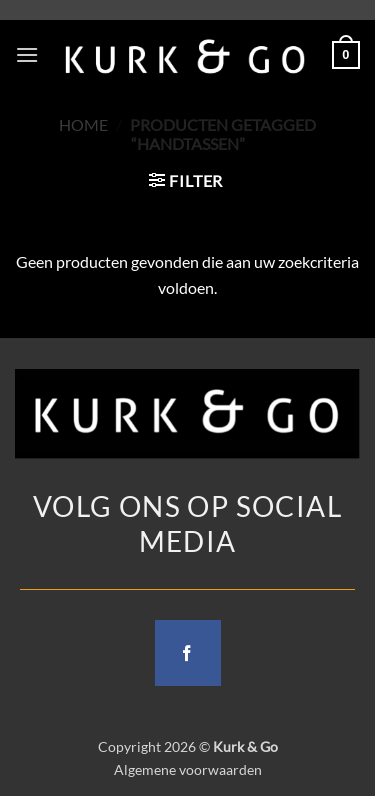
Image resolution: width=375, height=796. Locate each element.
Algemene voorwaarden (188, 769)
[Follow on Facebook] (188, 653)
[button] (27, 54)
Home (83, 124)
